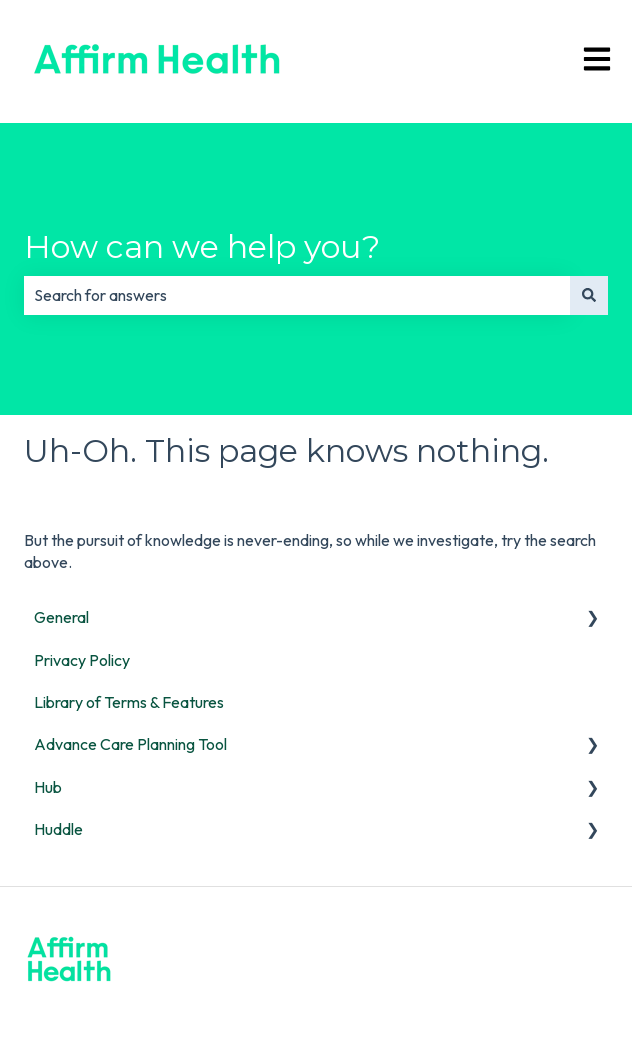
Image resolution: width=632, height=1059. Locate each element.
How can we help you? (202, 246)
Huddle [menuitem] (58, 829)
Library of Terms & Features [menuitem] (129, 702)
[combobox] (297, 295)
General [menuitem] (61, 617)
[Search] (589, 295)
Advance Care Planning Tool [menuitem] (130, 744)
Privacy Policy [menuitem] (82, 660)
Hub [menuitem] (48, 787)
